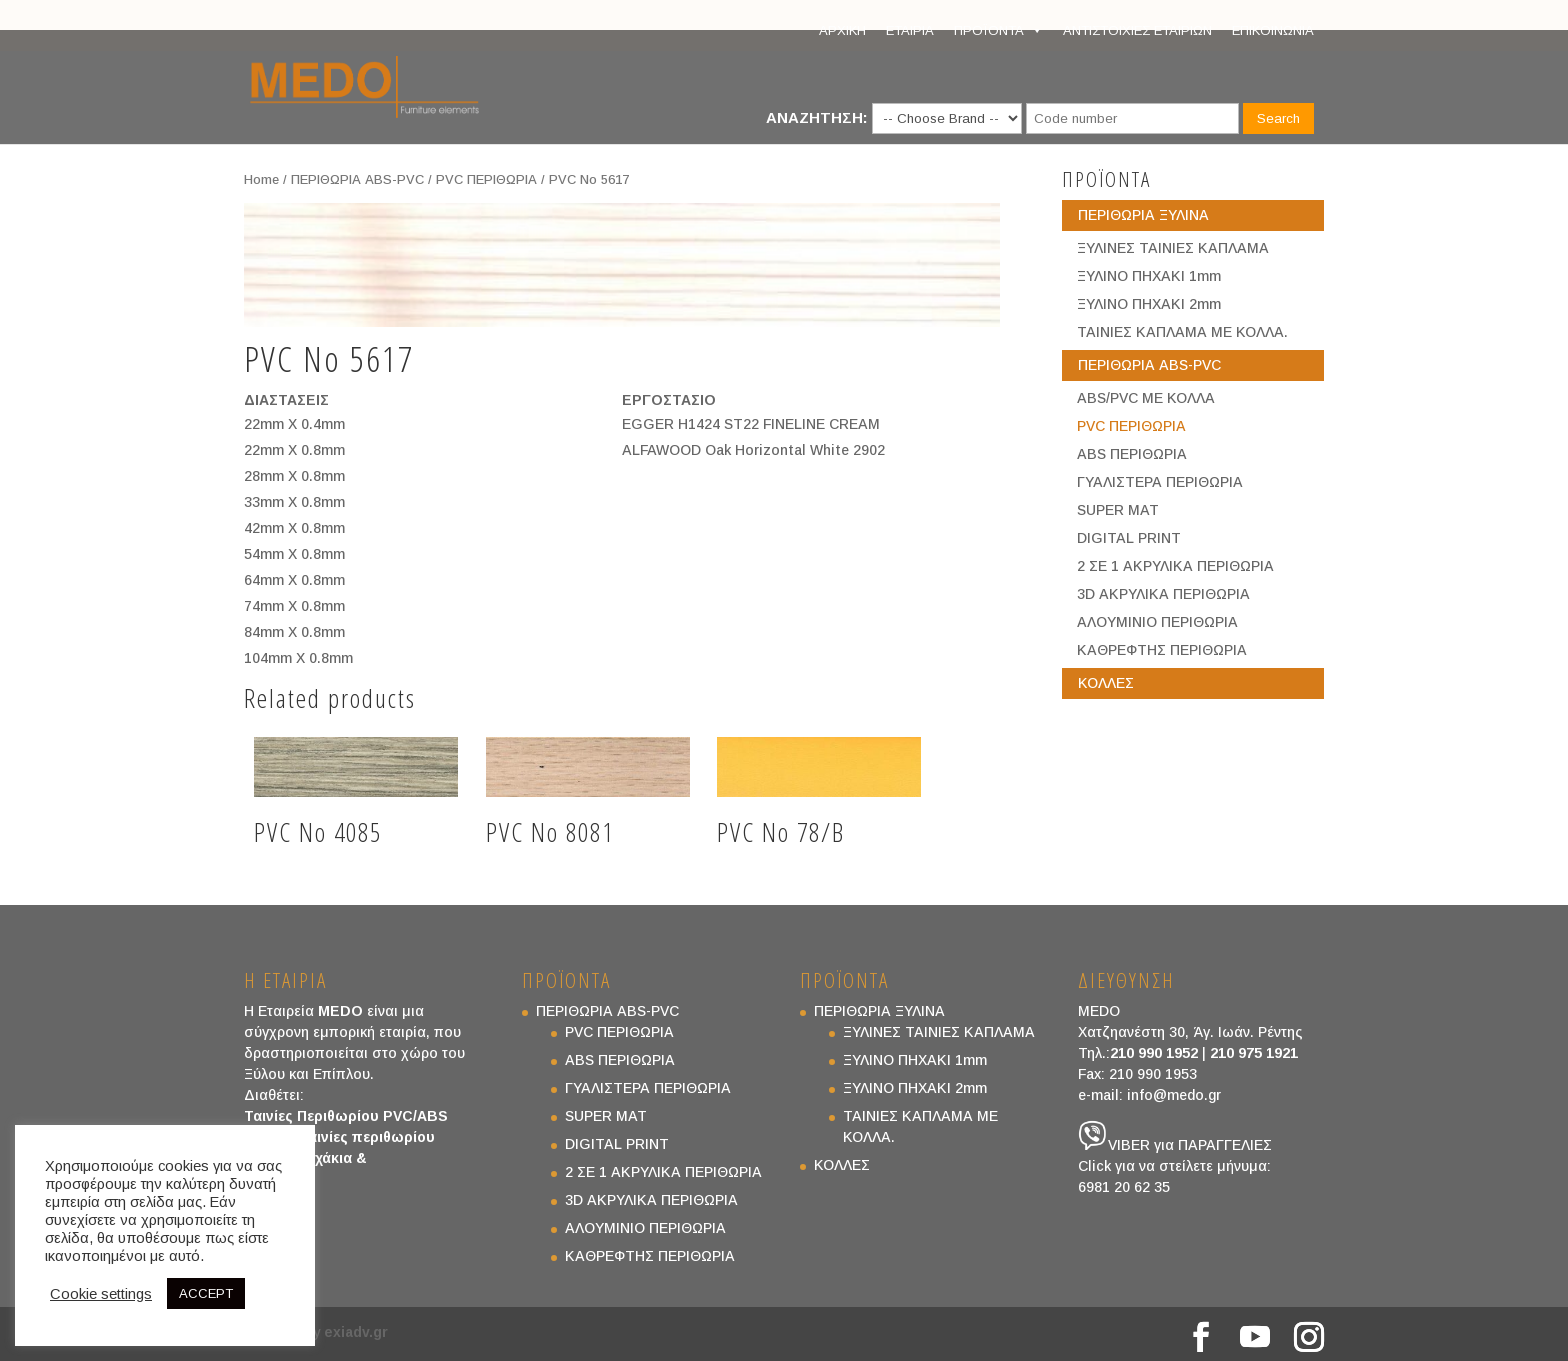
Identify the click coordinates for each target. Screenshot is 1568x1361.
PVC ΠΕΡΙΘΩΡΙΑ (486, 179)
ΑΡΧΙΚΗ (842, 30)
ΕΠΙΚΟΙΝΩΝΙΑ (1273, 30)
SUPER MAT (1118, 510)
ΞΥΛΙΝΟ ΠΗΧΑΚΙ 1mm (1149, 276)
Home (261, 179)
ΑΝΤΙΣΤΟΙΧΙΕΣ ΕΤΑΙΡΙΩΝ (1137, 30)
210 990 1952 (1154, 1053)
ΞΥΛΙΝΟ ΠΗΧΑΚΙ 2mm (1149, 304)
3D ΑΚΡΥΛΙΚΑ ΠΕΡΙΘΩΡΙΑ (1163, 594)
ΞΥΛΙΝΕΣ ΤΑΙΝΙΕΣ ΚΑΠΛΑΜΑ (1173, 248)
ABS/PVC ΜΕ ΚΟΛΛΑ (1146, 398)
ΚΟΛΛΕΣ (1106, 683)
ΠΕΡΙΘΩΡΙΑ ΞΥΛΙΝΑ (1143, 215)
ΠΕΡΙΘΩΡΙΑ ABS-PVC (357, 179)
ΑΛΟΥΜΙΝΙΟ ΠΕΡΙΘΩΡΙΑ (1157, 622)
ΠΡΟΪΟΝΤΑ (998, 31)
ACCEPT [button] (206, 1293)
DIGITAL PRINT (1129, 538)
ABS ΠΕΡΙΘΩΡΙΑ (1132, 454)
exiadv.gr (356, 1332)
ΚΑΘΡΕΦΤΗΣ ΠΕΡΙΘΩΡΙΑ (1162, 650)
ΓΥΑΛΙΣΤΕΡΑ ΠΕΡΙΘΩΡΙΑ (1160, 482)
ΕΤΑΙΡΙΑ (910, 30)
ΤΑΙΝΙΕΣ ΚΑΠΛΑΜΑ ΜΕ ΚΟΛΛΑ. (1182, 332)
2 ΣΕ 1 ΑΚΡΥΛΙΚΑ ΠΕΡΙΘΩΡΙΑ (1175, 566)
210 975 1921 (1254, 1053)
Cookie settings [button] (101, 1294)
